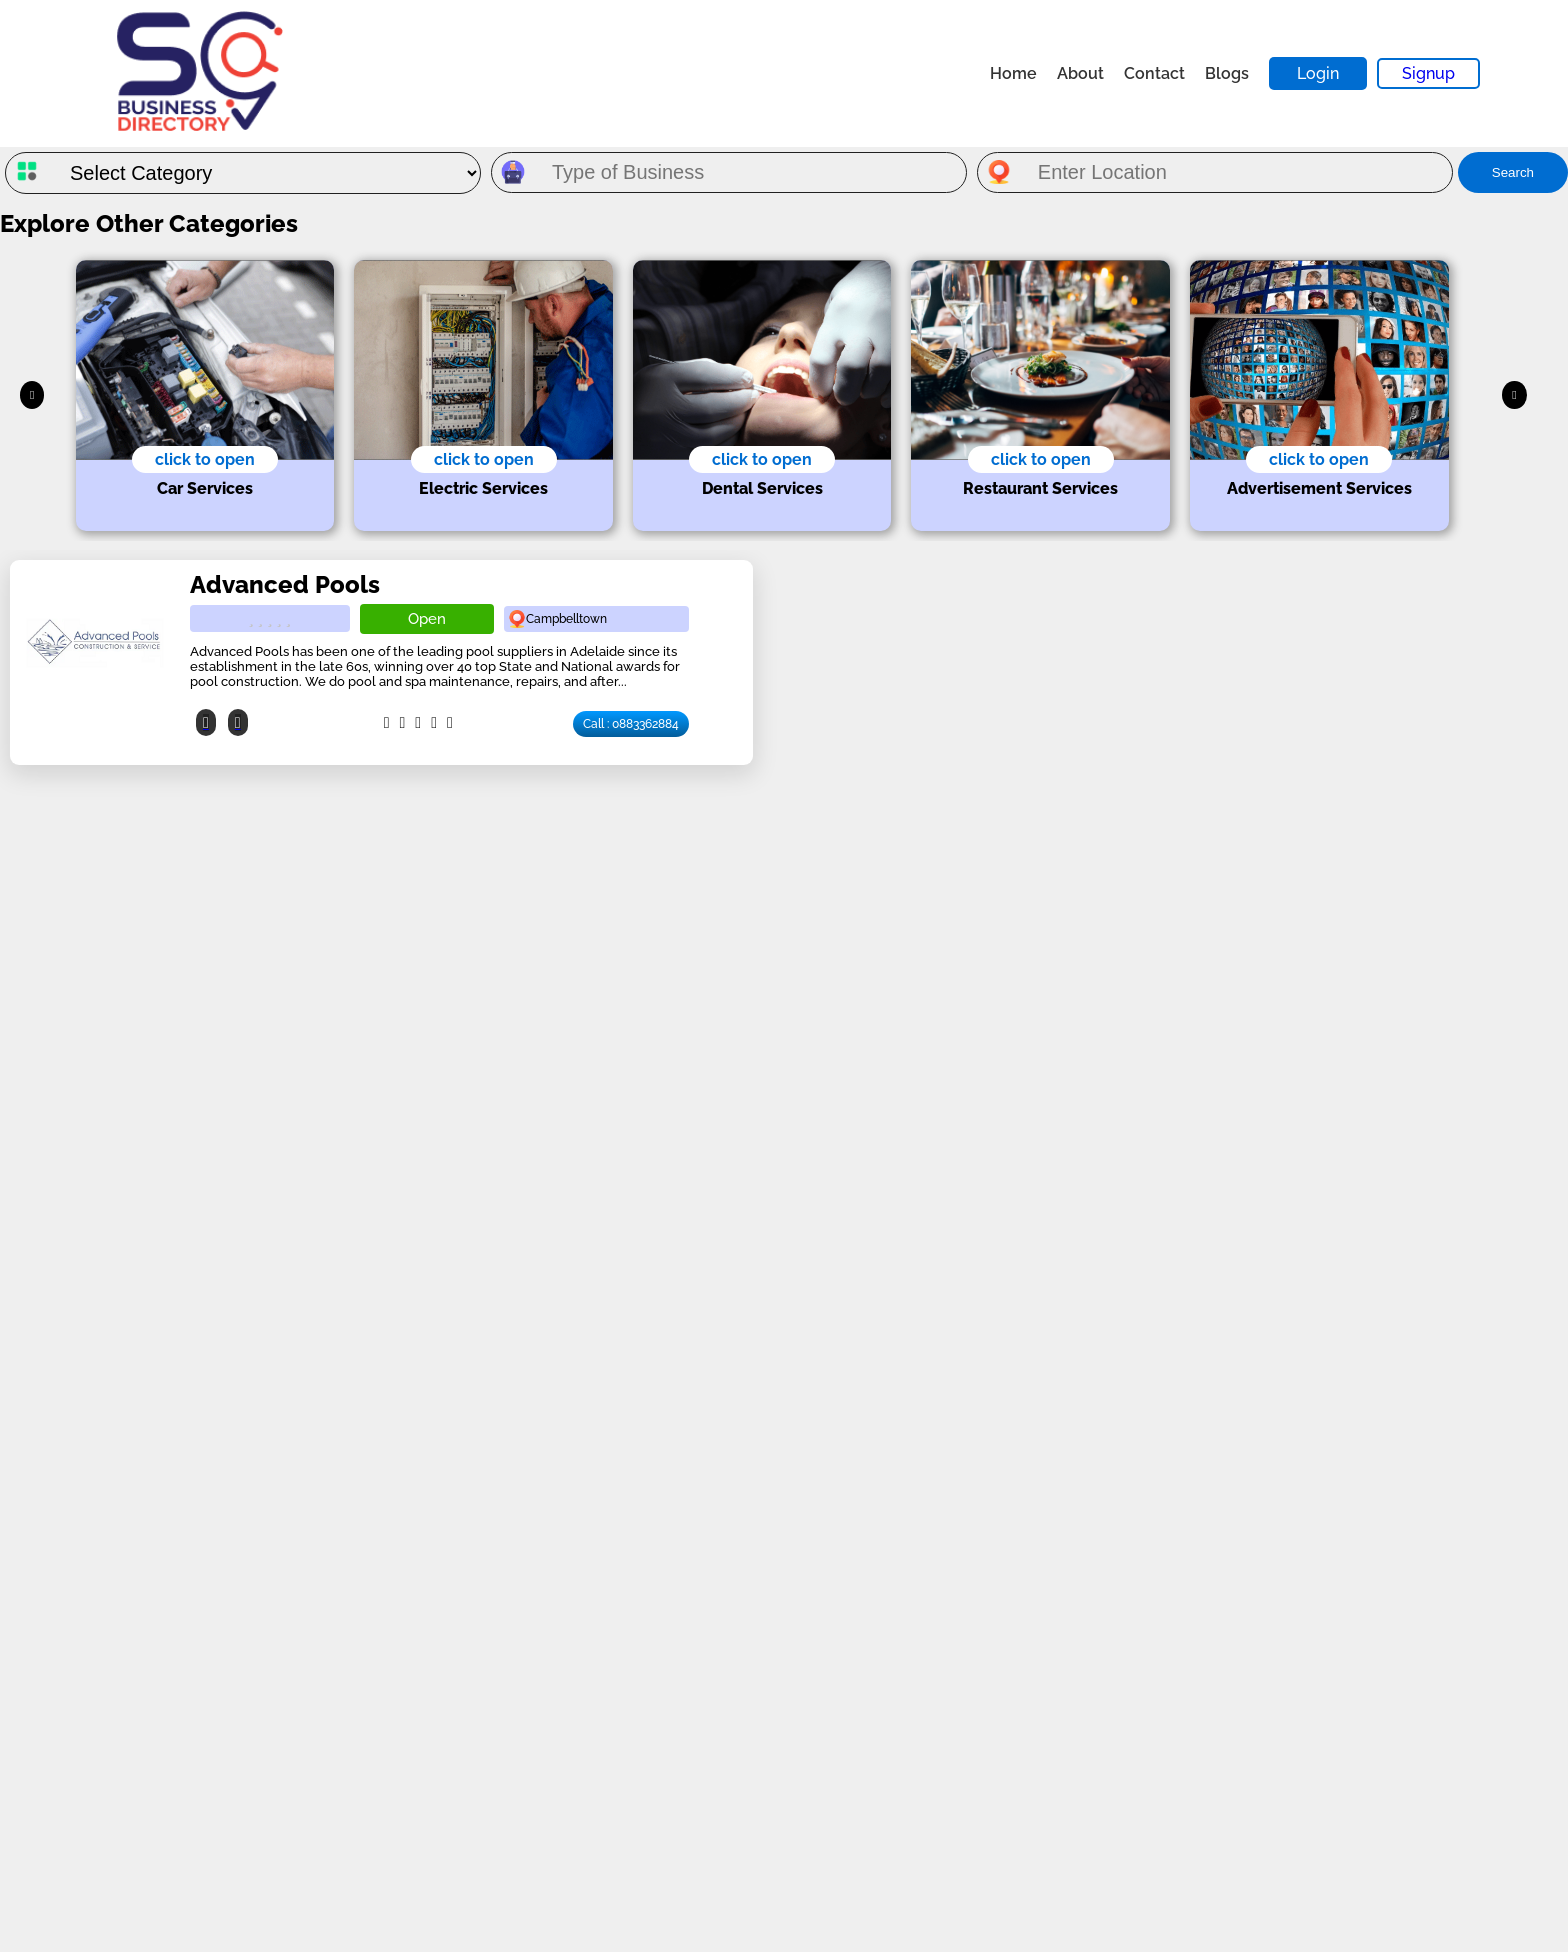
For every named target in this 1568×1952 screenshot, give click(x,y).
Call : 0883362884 (631, 724)
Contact (1154, 73)
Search (1513, 172)
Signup (1428, 73)
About (1080, 73)
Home (1013, 73)
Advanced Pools (285, 584)
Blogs (1227, 73)
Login (1318, 73)
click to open (205, 459)
